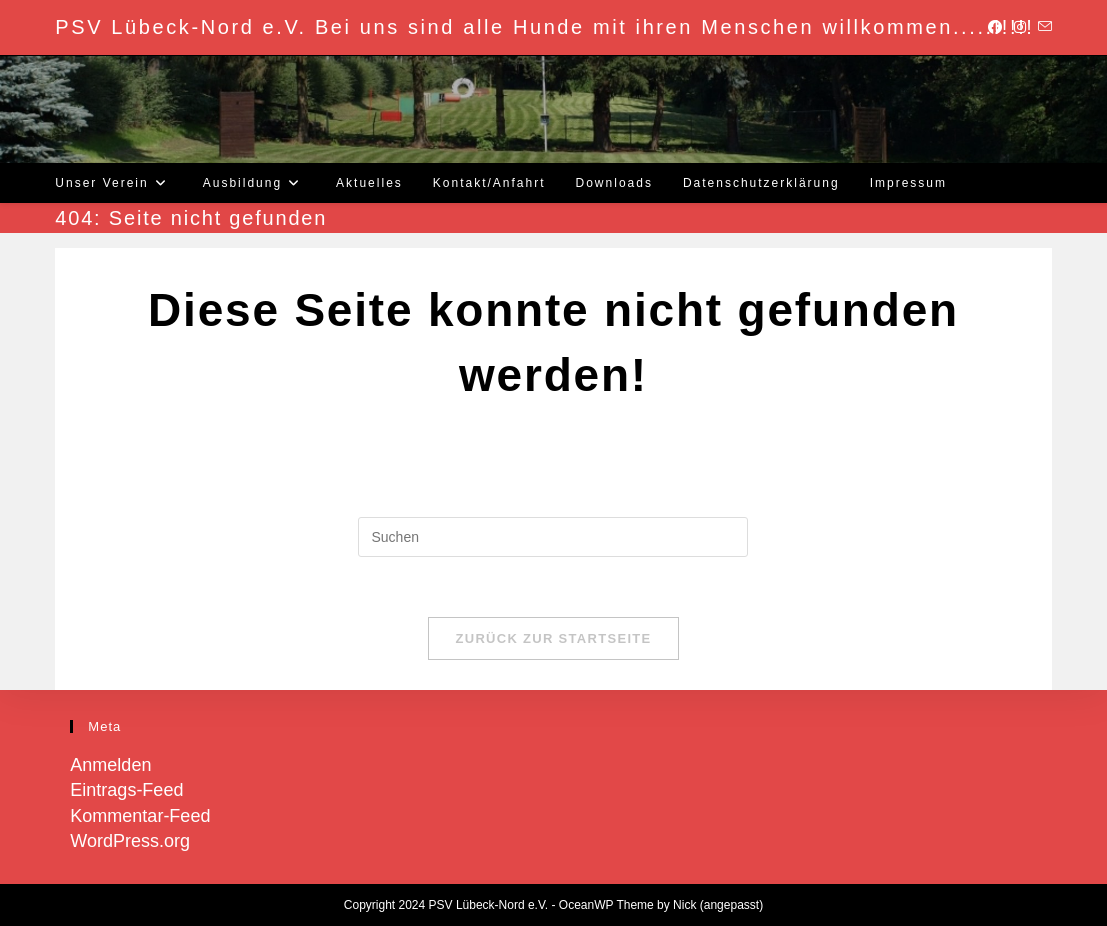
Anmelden (110, 765)
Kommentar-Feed (140, 816)
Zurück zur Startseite (553, 638)
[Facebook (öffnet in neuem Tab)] (995, 27)
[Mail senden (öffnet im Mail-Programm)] (1042, 27)
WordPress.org (130, 841)
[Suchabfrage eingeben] (553, 537)
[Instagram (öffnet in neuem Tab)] (1020, 27)
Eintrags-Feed (126, 790)
